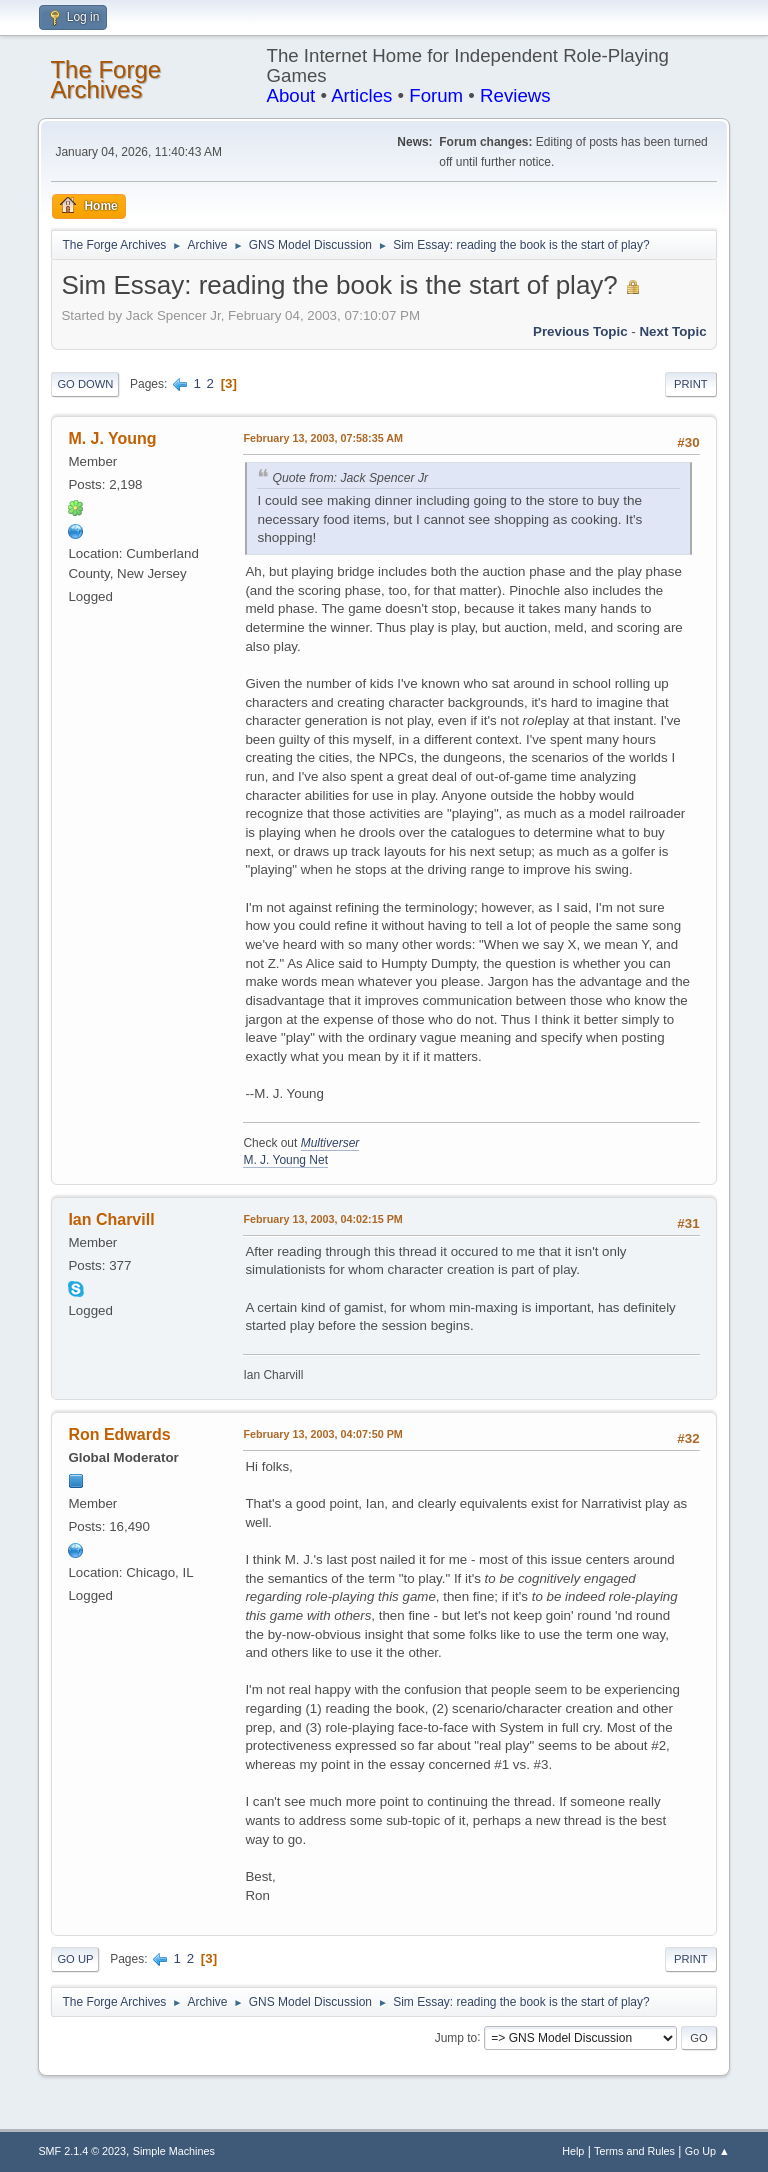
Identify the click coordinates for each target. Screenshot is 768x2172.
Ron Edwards (119, 1434)
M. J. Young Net (285, 1160)
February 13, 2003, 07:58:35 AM (323, 438)
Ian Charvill (111, 1219)
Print (691, 384)
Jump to (456, 2037)
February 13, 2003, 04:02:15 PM (322, 1219)
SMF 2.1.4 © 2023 (82, 2151)
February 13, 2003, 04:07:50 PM (322, 1434)
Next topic (672, 331)
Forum (436, 95)
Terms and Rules (634, 2151)
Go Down (85, 384)
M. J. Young (112, 438)
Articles (361, 95)
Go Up (75, 1959)
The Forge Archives (105, 79)
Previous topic (580, 331)
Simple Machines (174, 2151)
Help (573, 2151)
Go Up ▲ (707, 2151)
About (291, 95)
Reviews (515, 95)
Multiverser (330, 1143)
